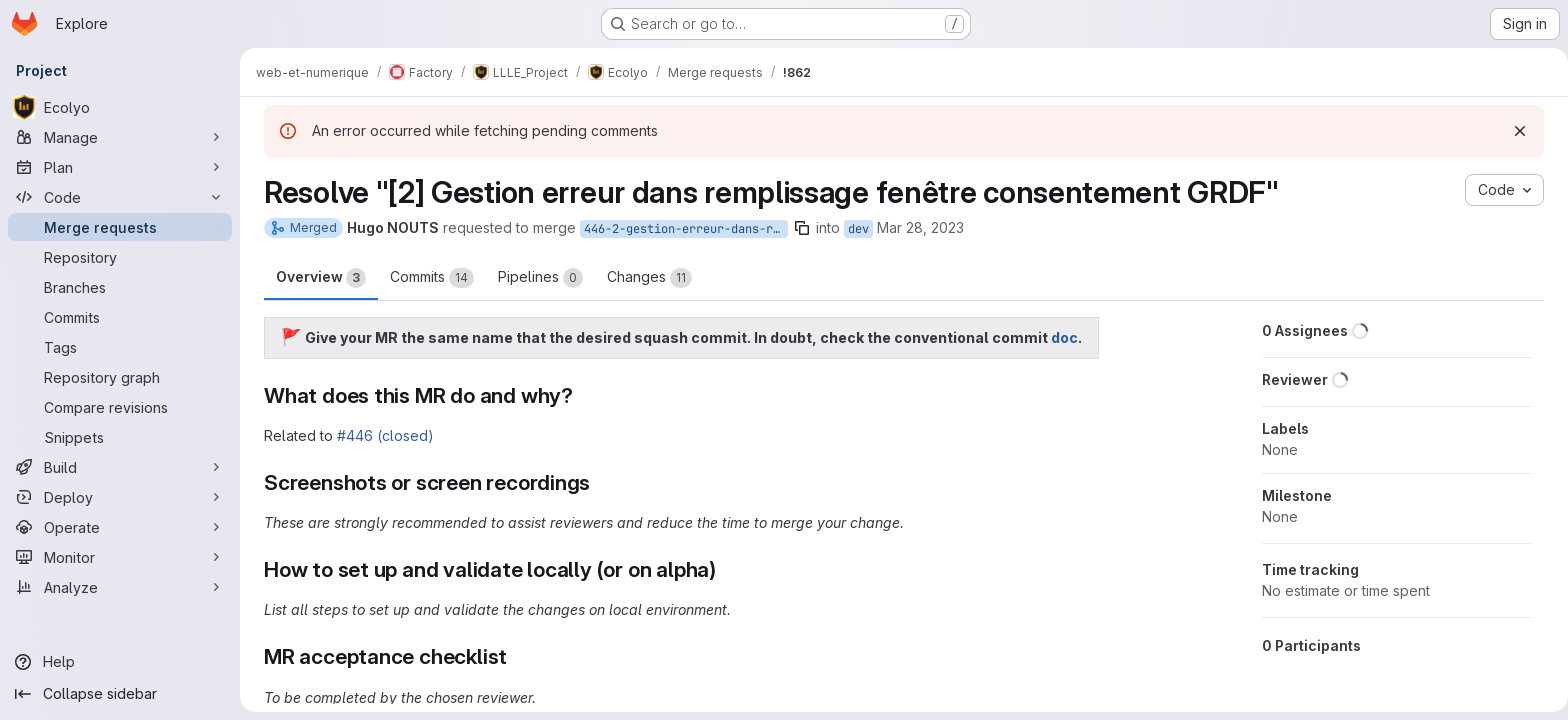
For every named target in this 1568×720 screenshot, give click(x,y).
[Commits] (120, 317)
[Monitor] (120, 557)
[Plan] (120, 167)
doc (1060, 337)
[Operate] (120, 527)
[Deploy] (120, 497)
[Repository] (120, 257)
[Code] (120, 197)
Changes (645, 278)
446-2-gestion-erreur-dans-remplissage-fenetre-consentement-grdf (682, 229)
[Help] (120, 662)
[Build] (120, 467)
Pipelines (536, 278)
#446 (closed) (381, 435)
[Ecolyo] (120, 107)
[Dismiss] (1516, 131)
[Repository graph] (120, 377)
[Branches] (120, 287)
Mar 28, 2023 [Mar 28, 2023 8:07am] (916, 227)
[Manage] (120, 137)
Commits (428, 278)
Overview (317, 278)
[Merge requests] (120, 227)
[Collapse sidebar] (120, 694)
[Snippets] (120, 437)
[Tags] (120, 347)
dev (854, 229)
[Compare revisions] (120, 407)
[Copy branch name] (798, 228)
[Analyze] (120, 587)
